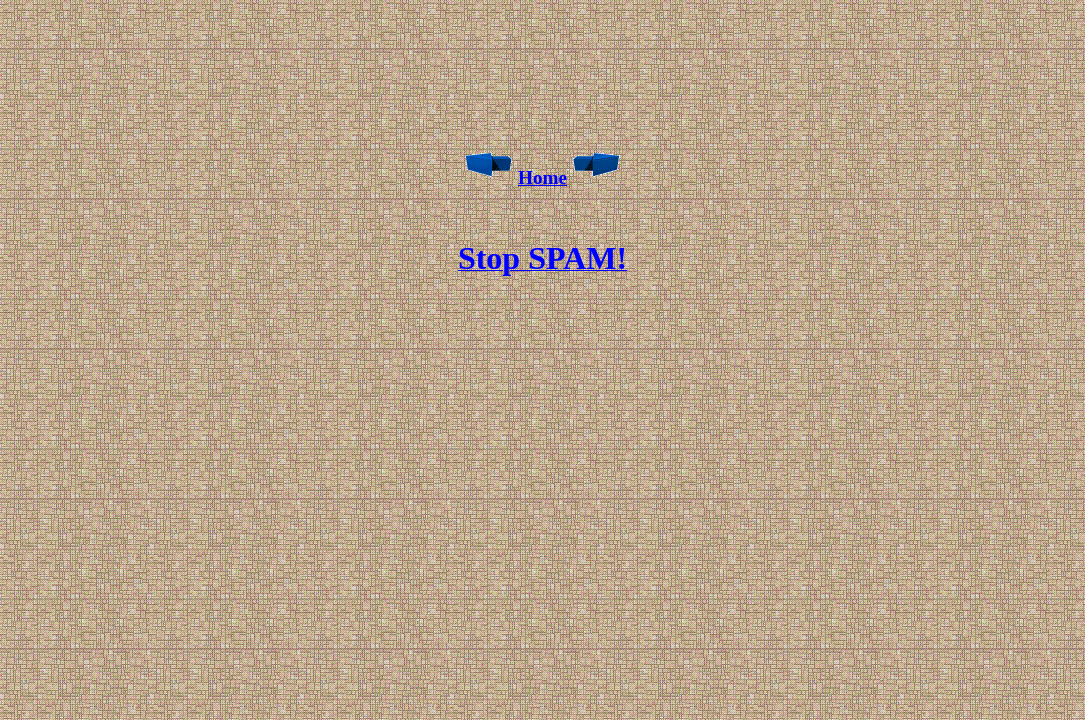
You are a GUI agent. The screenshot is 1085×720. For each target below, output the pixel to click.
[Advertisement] (547, 212)
